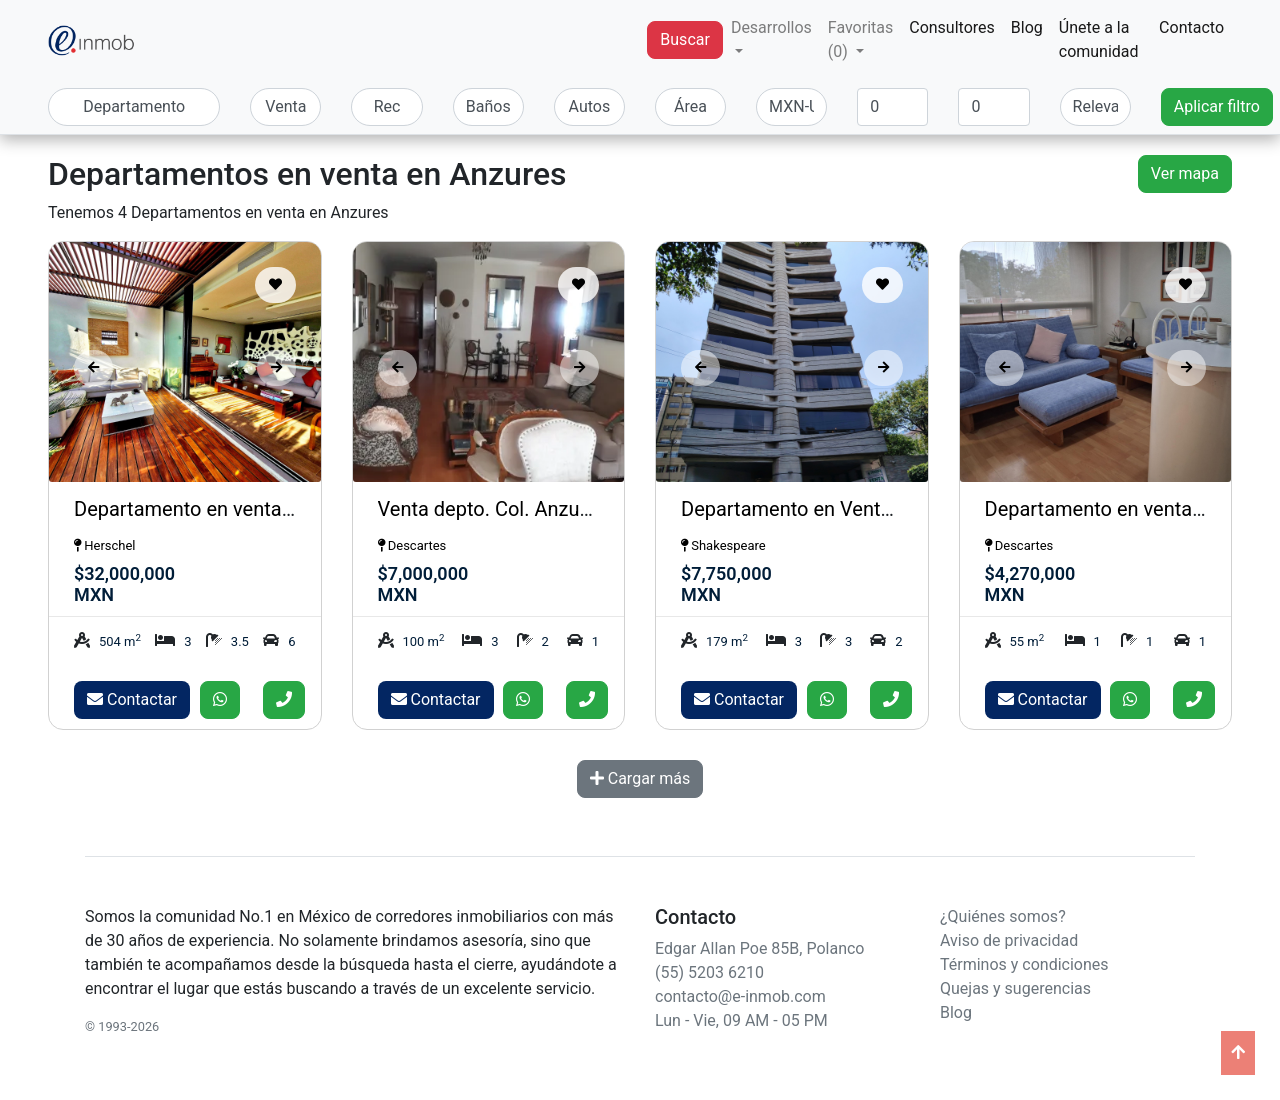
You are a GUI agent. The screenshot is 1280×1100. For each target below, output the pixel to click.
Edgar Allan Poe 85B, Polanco (759, 948)
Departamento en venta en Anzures (230, 509)
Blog (1027, 27)
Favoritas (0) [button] (860, 39)
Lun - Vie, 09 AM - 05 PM (741, 1020)
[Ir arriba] (1238, 1053)
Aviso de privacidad (1009, 940)
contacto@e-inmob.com (740, 996)
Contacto (1191, 27)
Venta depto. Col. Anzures (493, 509)
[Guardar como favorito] (275, 285)
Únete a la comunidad (1099, 39)
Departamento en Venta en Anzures (838, 509)
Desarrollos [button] (771, 27)
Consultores (952, 27)
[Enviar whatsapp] (220, 700)
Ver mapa (1185, 173)
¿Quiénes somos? (1003, 916)
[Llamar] (284, 700)
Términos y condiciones (1024, 964)
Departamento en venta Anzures (1127, 509)
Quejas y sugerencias (1015, 988)
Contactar (132, 699)
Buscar (685, 39)
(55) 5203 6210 (709, 972)
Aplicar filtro (1217, 106)
